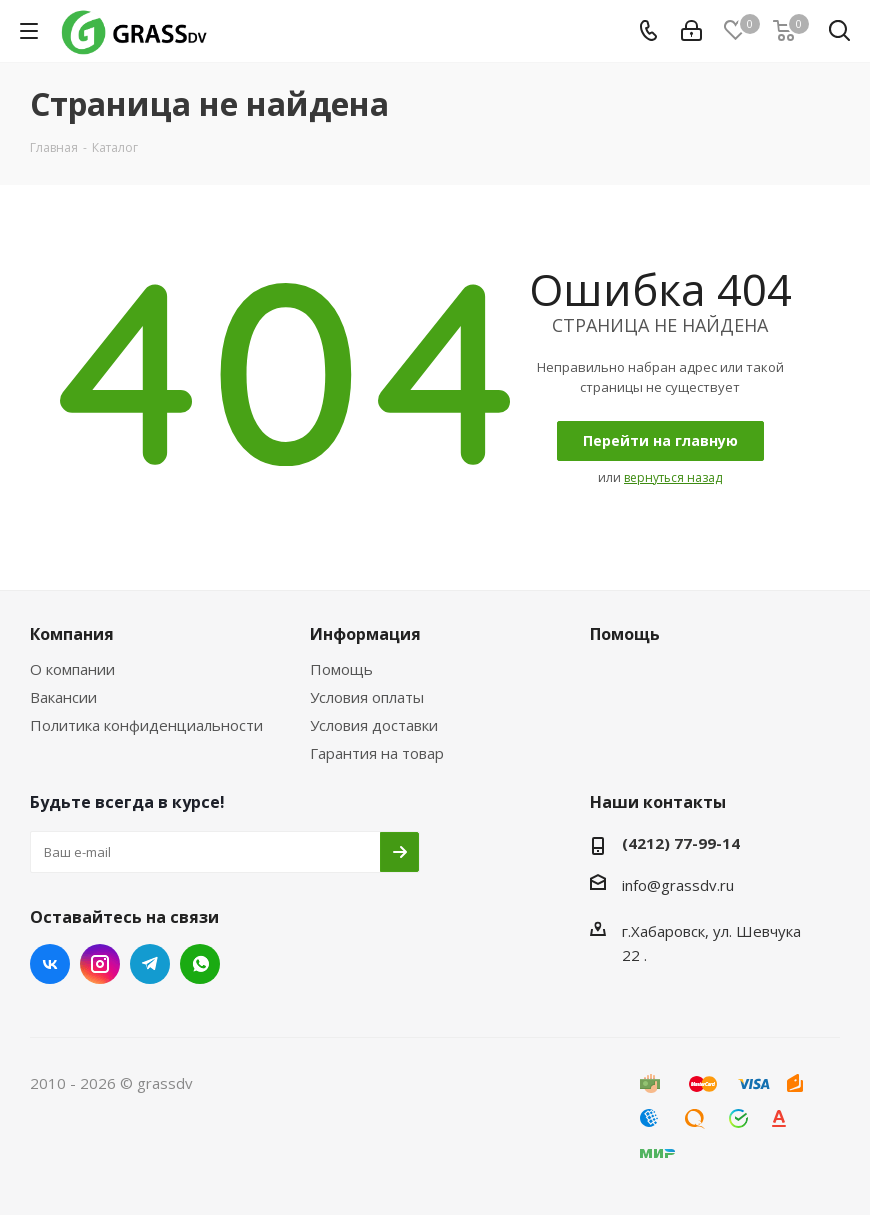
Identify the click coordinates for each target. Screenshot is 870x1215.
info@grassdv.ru (678, 885)
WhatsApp (200, 964)
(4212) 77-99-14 (681, 843)
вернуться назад (673, 477)
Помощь (341, 669)
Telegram (150, 964)
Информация (365, 634)
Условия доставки (374, 725)
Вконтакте (50, 964)
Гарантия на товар (377, 753)
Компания (72, 634)
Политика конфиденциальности (146, 725)
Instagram (100, 964)
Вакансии (63, 697)
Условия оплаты (367, 697)
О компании (72, 669)
